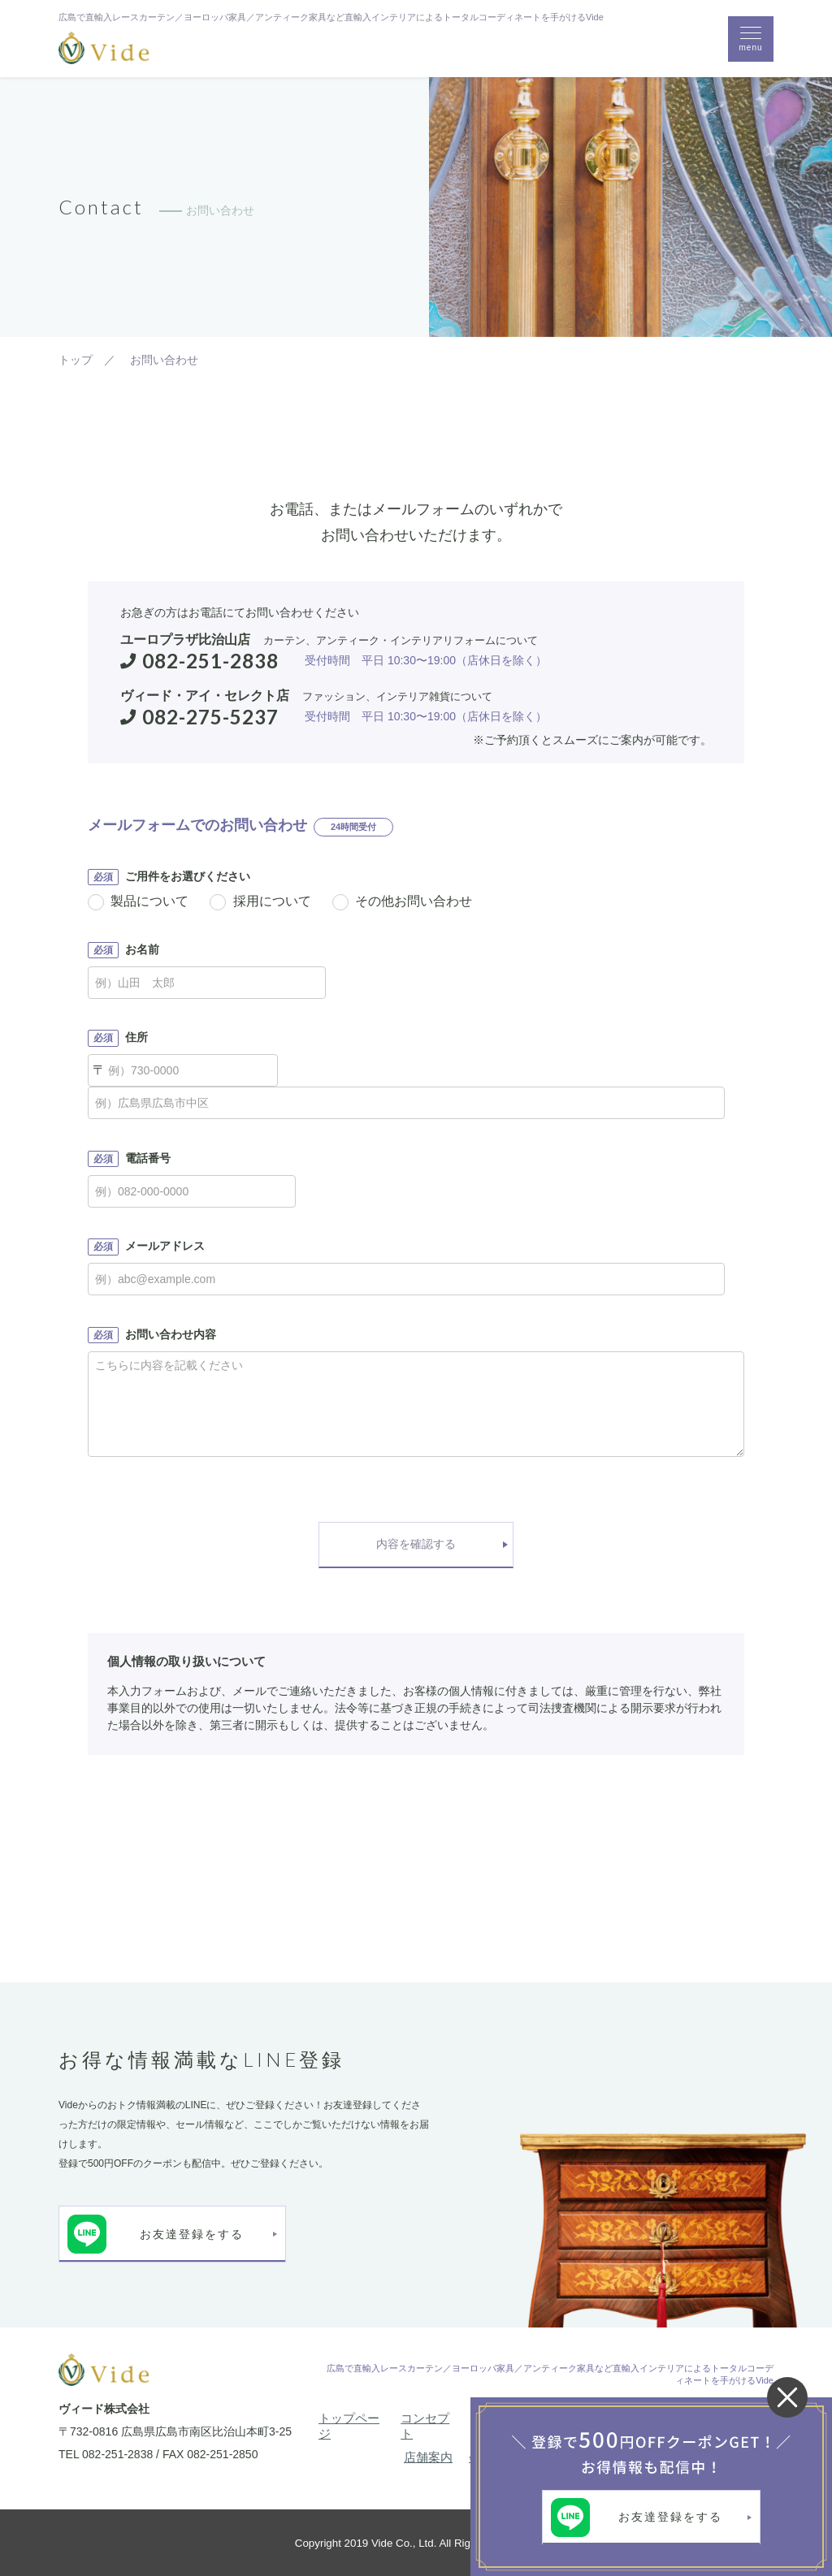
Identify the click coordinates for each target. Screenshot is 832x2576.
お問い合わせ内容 (152, 1335)
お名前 (123, 950)
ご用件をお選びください (169, 877)
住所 (118, 1038)
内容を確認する (416, 1543)
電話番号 (129, 1159)
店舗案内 (428, 2457)
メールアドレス (146, 1246)
